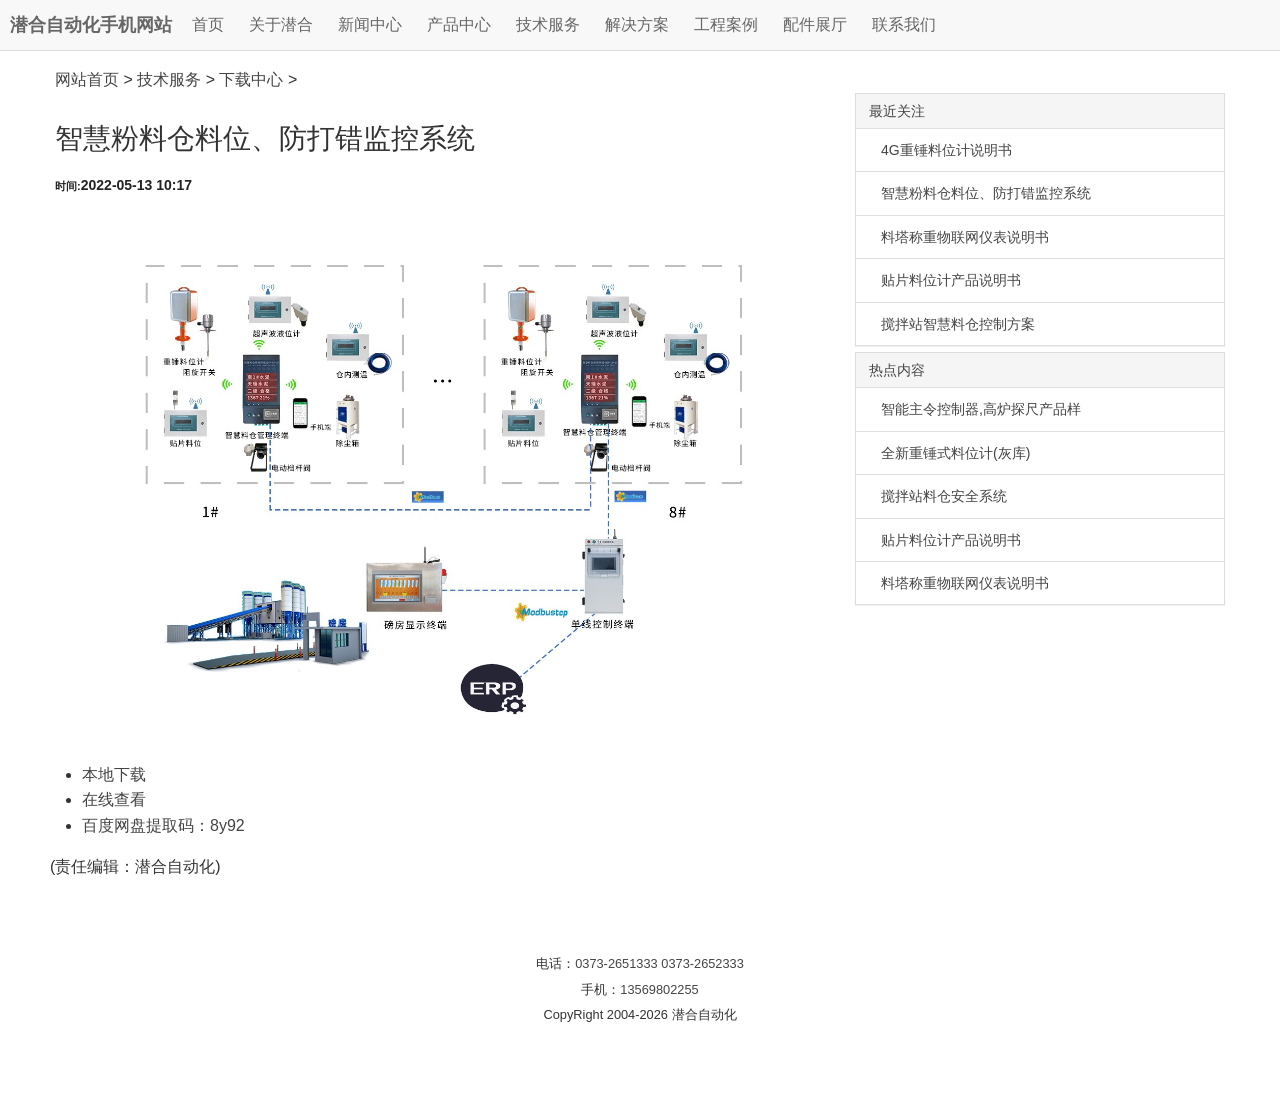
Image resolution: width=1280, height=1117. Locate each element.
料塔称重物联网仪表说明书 (965, 237)
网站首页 (87, 79)
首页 (208, 24)
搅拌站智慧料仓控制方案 (958, 324)
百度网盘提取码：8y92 (163, 825)
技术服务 (169, 79)
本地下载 (114, 774)
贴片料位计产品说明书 (951, 280)
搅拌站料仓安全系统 (944, 496)
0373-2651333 (616, 963)
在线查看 (114, 799)
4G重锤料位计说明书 (946, 150)
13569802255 (659, 989)
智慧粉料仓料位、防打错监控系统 (986, 193)
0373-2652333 (702, 963)
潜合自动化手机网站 (91, 25)
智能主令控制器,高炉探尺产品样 (981, 409)
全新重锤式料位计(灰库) (955, 453)
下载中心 (251, 79)
